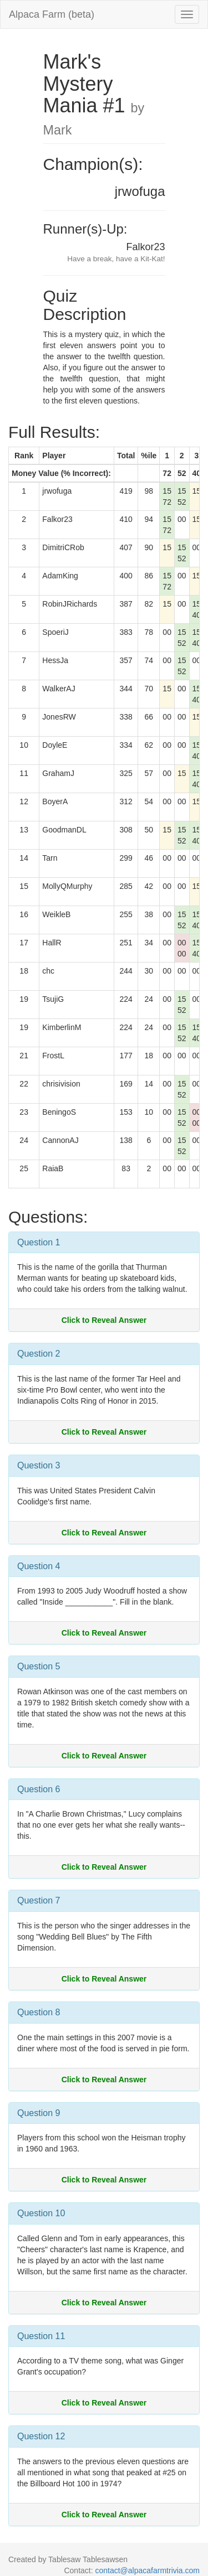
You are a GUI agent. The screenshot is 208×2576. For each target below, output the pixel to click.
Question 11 (41, 2336)
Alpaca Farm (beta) (51, 14)
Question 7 (38, 1900)
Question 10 (41, 2213)
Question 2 (38, 1353)
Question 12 (41, 2436)
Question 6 (38, 1789)
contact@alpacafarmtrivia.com (147, 2570)
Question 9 (38, 2113)
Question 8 (38, 2012)
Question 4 (38, 1566)
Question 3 (38, 1465)
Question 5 (38, 1666)
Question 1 (38, 1242)
